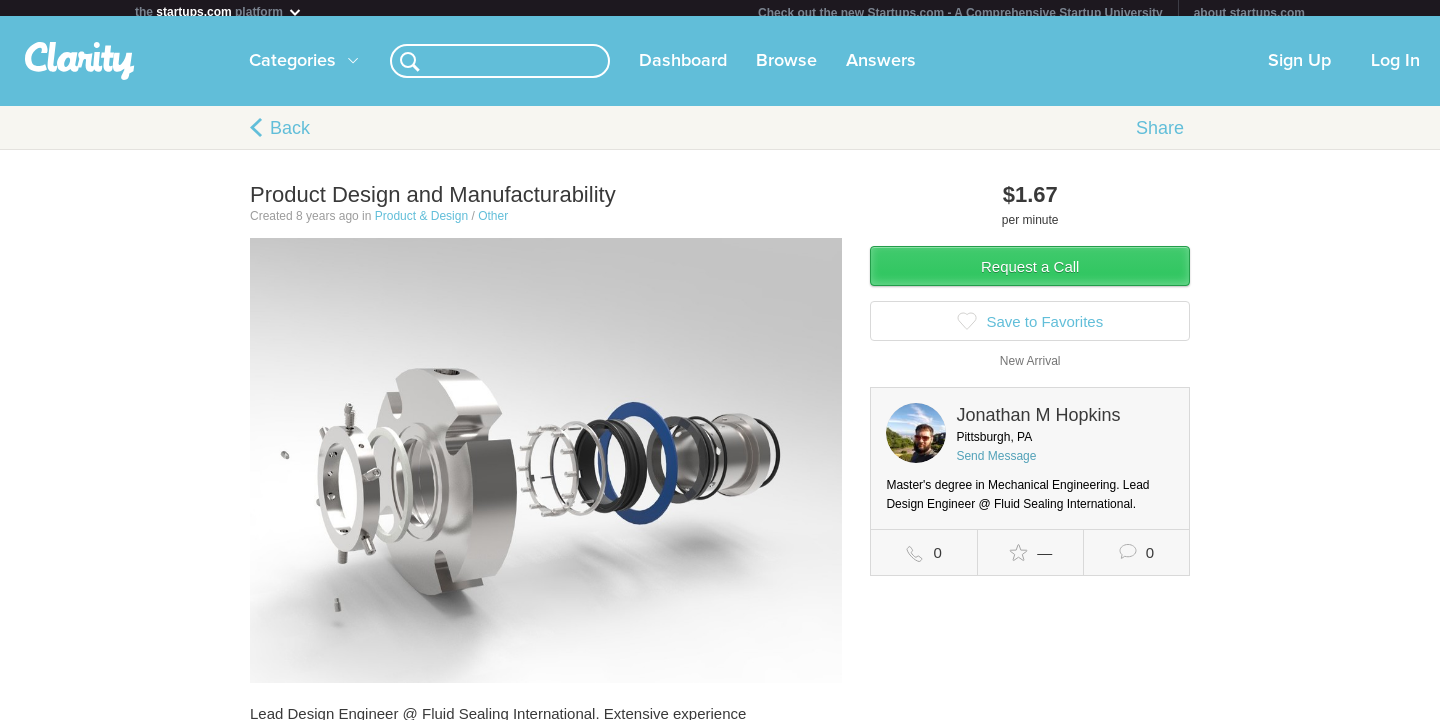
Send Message (996, 464)
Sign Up (1299, 69)
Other (493, 224)
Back (290, 136)
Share (1160, 136)
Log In (1395, 69)
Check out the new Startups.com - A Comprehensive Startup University (960, 13)
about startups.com (1249, 13)
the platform (219, 11)
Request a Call (1030, 274)
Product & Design (421, 224)
